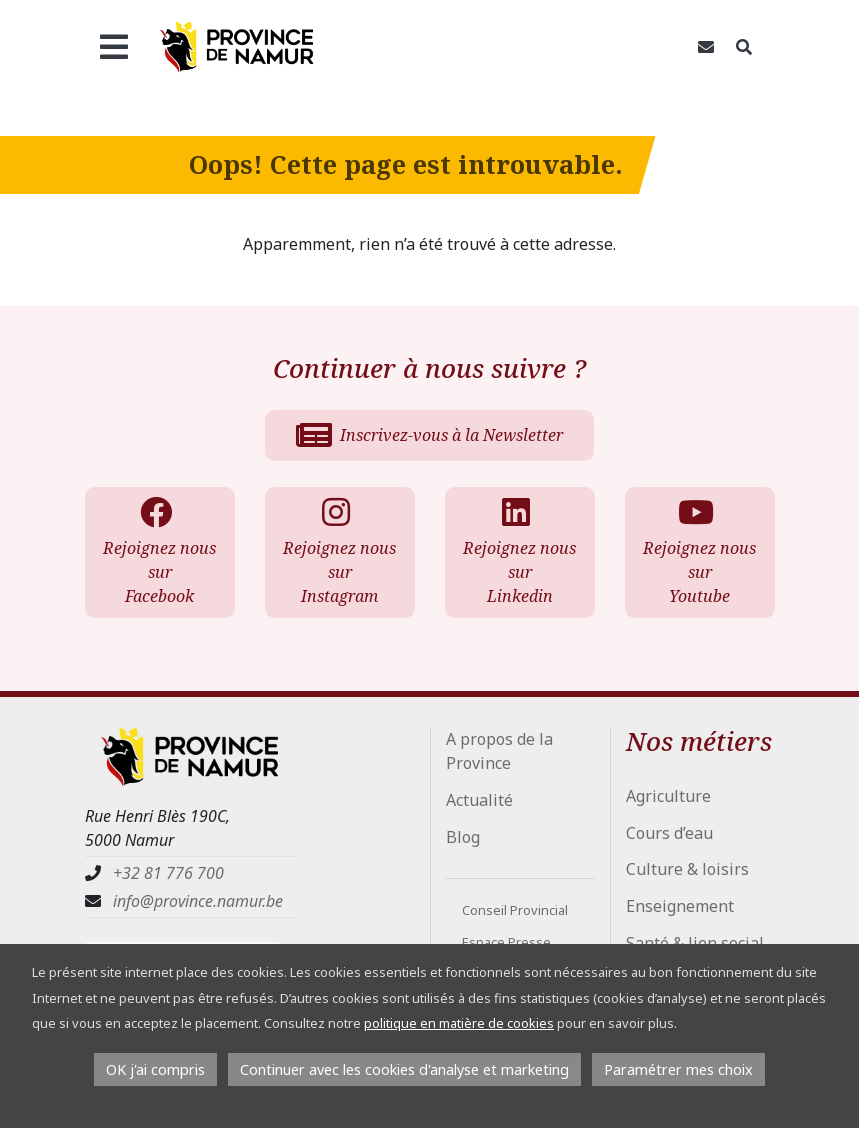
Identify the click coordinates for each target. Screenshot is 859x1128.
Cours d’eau (669, 833)
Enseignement (680, 906)
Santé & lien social (695, 943)
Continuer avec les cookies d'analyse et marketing (404, 1069)
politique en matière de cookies (459, 1023)
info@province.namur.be (198, 901)
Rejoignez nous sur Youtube (699, 551)
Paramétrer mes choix (678, 1069)
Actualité (479, 800)
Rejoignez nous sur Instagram (339, 551)
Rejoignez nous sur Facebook (159, 551)
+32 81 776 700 (168, 873)
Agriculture (668, 796)
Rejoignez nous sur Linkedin (519, 551)
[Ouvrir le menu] (114, 47)
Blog (463, 837)
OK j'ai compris (155, 1069)
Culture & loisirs (687, 869)
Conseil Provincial (515, 910)
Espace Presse (506, 942)
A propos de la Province (499, 751)
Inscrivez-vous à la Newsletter (429, 435)
